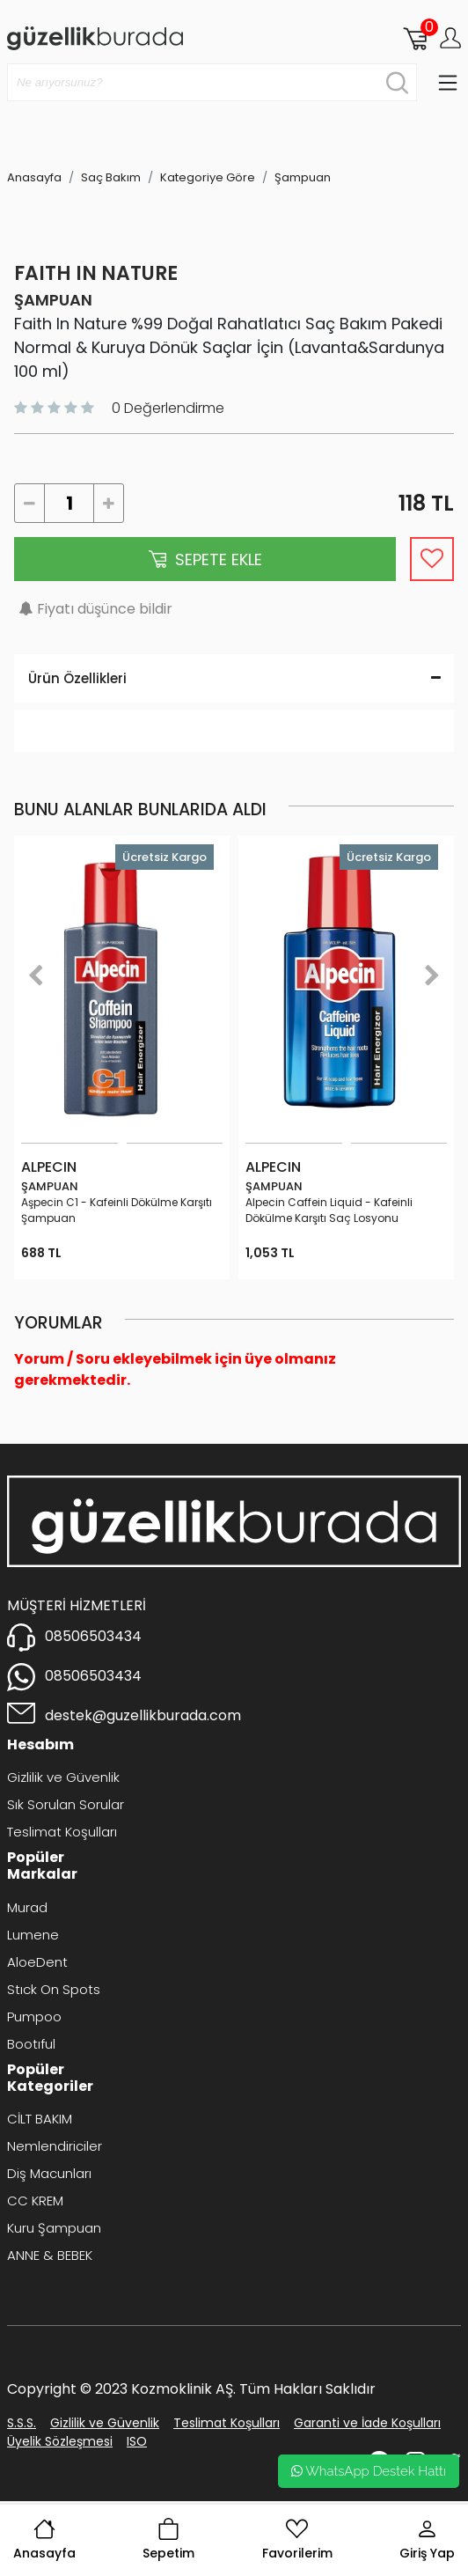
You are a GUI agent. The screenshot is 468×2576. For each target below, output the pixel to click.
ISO (137, 2441)
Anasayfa (44, 2540)
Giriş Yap (427, 2540)
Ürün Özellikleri (234, 678)
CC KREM (35, 2200)
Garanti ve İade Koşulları (367, 2423)
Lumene (33, 1934)
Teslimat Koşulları (62, 1831)
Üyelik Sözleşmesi (60, 2441)
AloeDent (37, 1962)
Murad (27, 1907)
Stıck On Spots (53, 1989)
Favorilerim (297, 2540)
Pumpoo (34, 2016)
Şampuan (302, 177)
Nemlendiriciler (54, 2146)
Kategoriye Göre (207, 177)
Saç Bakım (111, 177)
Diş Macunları (49, 2173)
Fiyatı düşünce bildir (104, 609)
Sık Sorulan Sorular (65, 1804)
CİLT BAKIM (39, 2118)
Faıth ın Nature (96, 273)
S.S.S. (21, 2423)
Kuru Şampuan (54, 2228)
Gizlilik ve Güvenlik (63, 1777)
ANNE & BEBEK (49, 2255)
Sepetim (168, 2540)
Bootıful (31, 2044)
